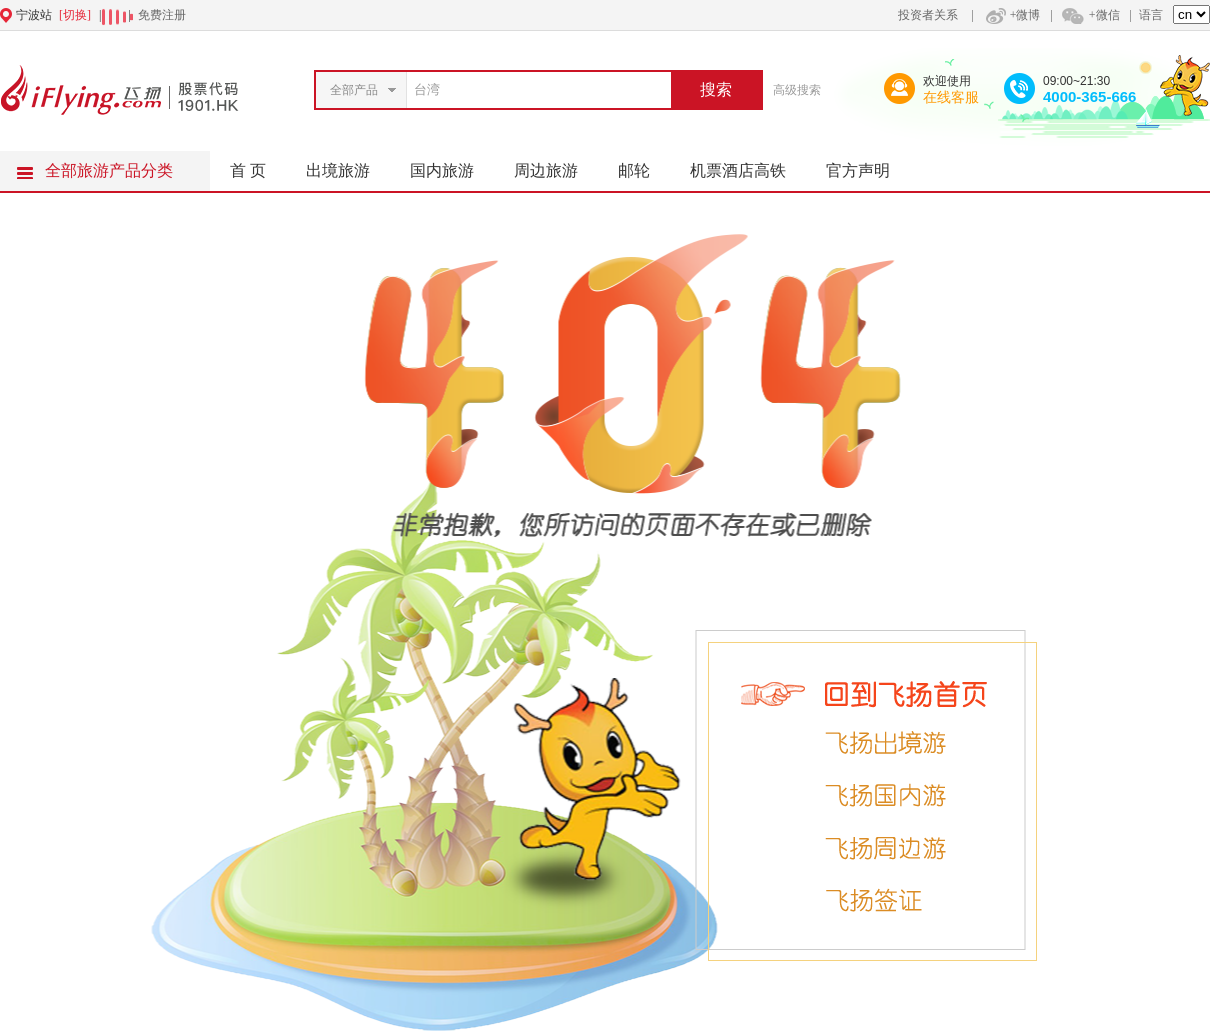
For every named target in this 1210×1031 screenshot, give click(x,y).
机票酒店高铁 (748, 165)
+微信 (1090, 15)
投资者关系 (928, 15)
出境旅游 (348, 165)
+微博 (1011, 15)
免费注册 (162, 15)
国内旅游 (452, 165)
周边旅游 (556, 165)
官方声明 (868, 165)
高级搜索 (797, 90)
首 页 (248, 170)
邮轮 (644, 165)
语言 (1151, 15)
